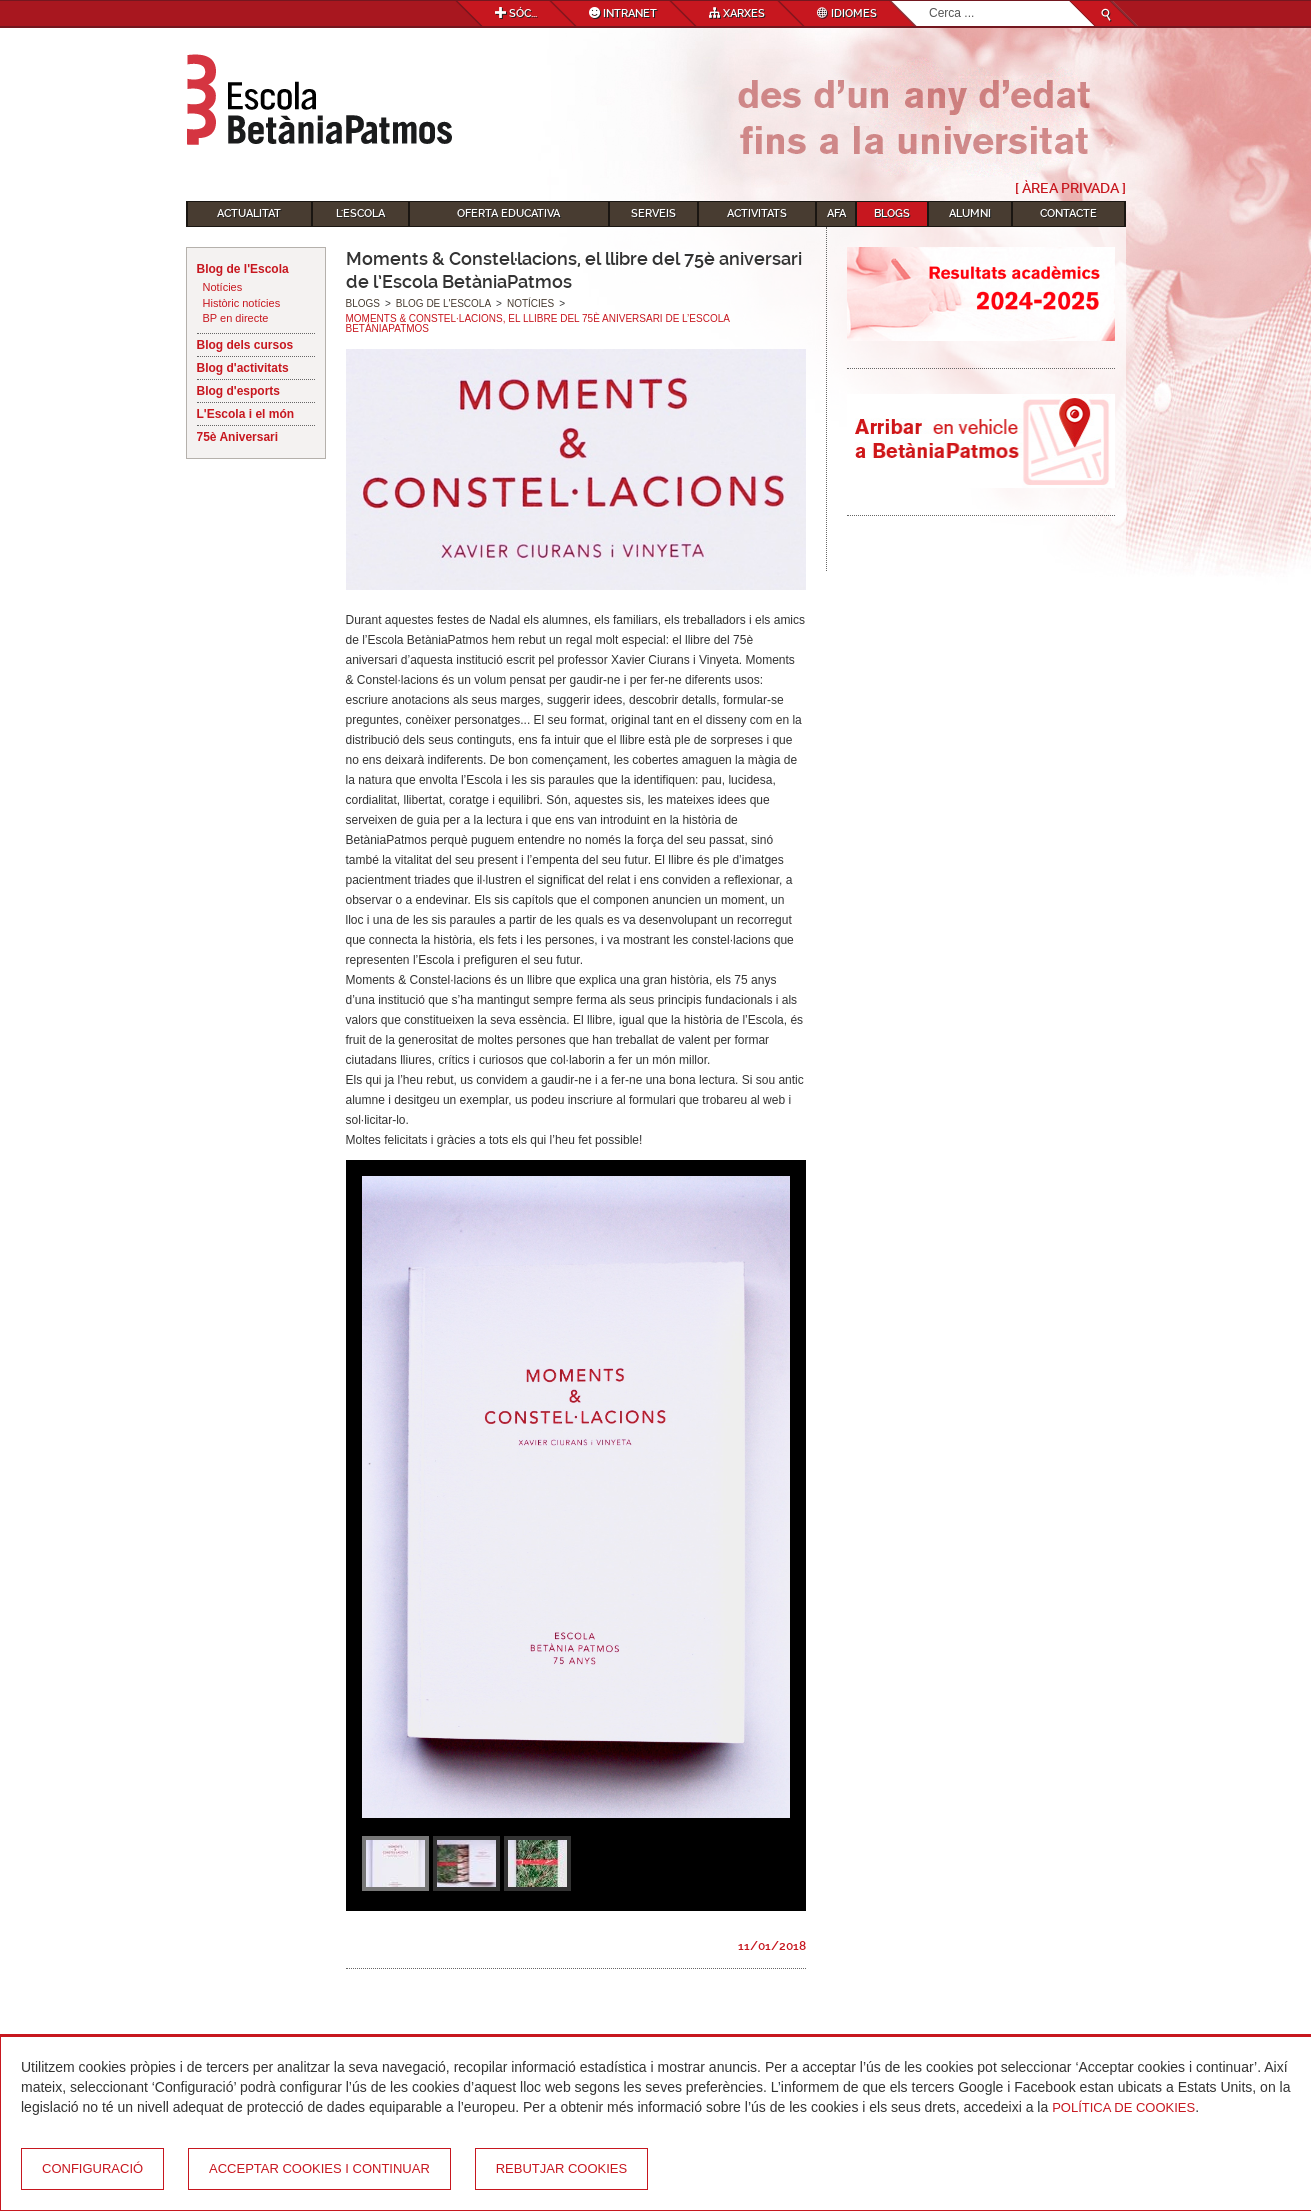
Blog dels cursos (245, 345)
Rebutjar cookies (561, 2168)
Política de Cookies (1123, 2107)
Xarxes (737, 13)
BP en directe (236, 318)
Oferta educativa (508, 213)
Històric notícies (242, 303)
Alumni (970, 213)
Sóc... (516, 13)
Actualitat (249, 213)
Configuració (92, 2168)
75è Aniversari (238, 437)
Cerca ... (929, 1)
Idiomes (847, 13)
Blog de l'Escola (243, 269)
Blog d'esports (239, 391)
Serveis (653, 213)
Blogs (892, 213)
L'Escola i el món (246, 414)
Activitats (757, 213)
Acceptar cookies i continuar (319, 2168)
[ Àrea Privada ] (1070, 188)
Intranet (623, 13)
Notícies (223, 287)
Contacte (1068, 213)
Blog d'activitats (243, 368)
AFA (836, 213)
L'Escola (360, 213)
